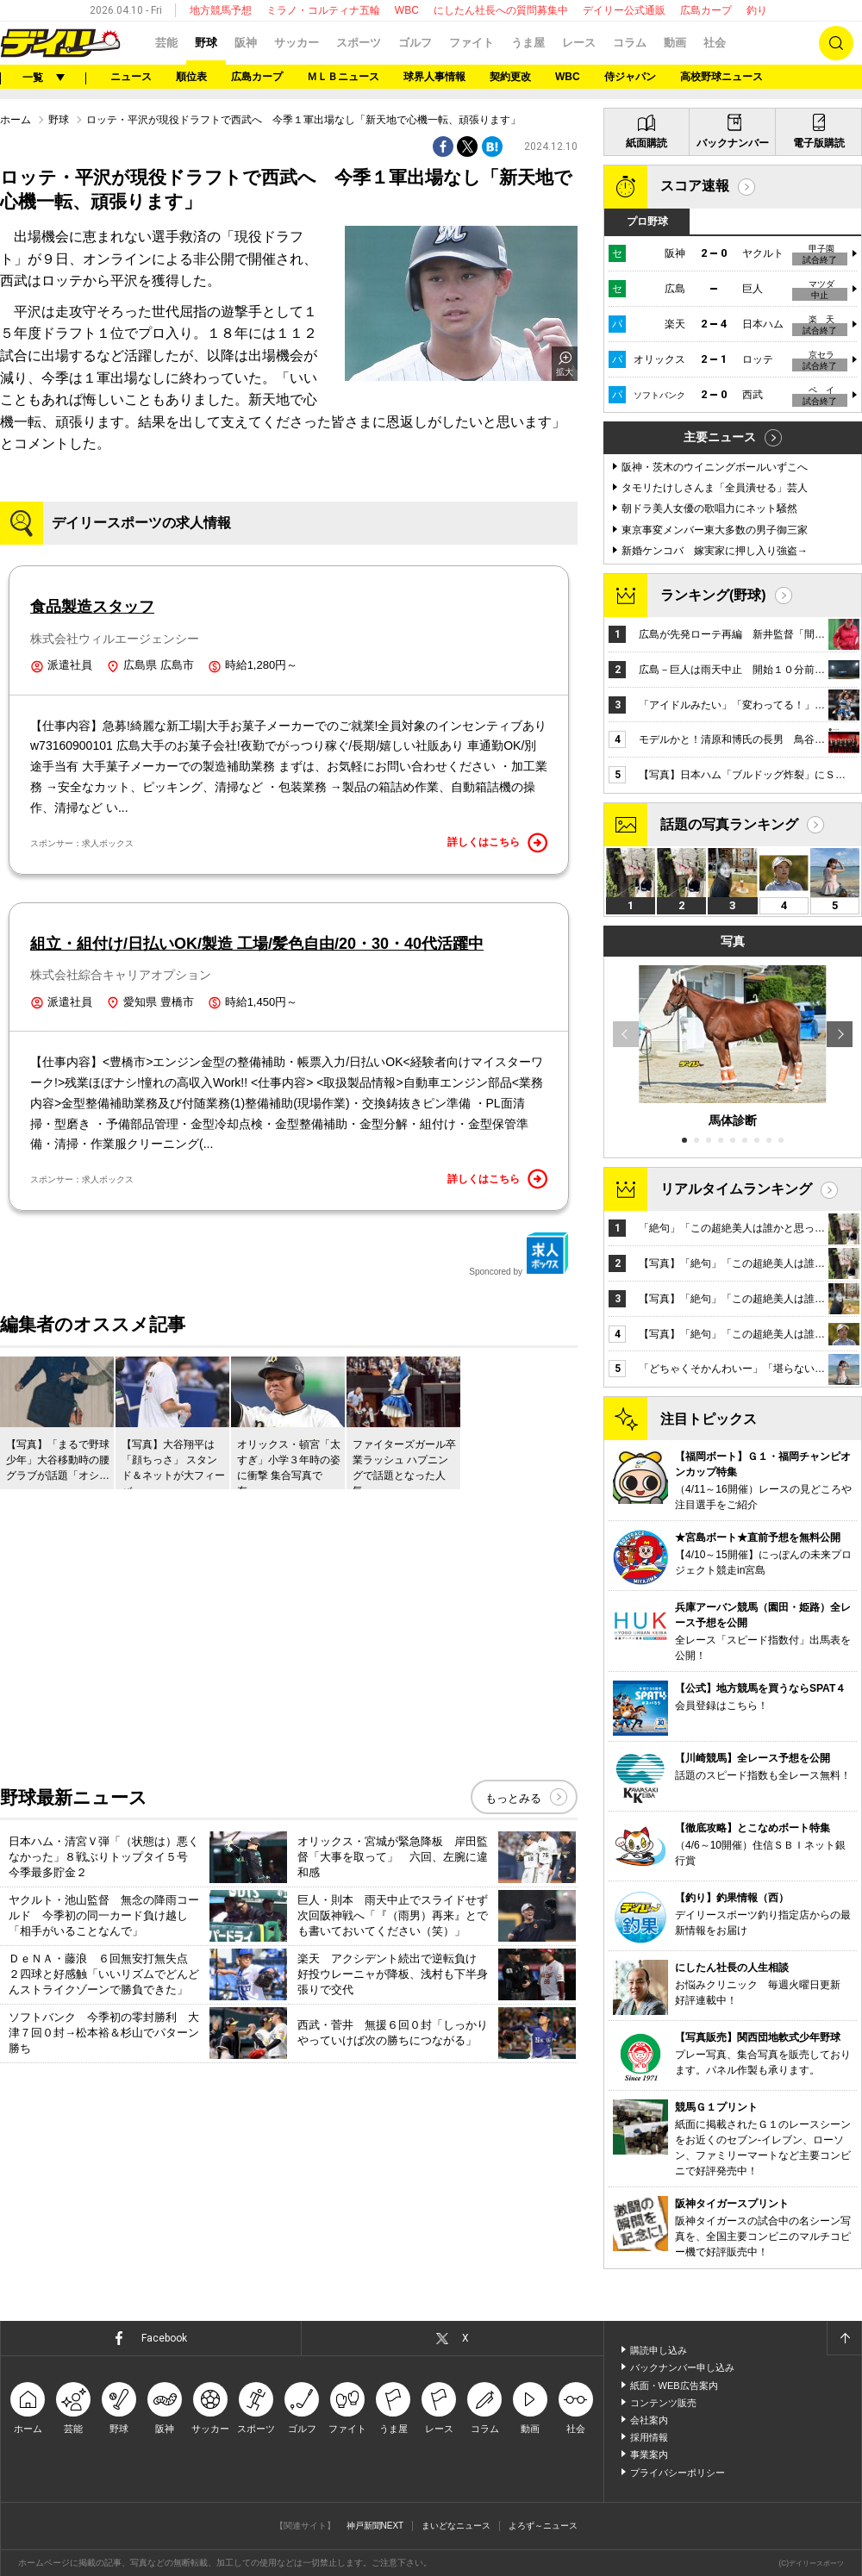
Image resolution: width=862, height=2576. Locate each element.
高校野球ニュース (721, 77)
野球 (206, 42)
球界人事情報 (434, 77)
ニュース (131, 77)
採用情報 (649, 2437)
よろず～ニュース (543, 2525)
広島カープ (706, 10)
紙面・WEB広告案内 (674, 2385)
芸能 (166, 42)
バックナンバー (732, 143)
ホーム (15, 120)
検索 (836, 43)
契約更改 (510, 77)
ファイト (471, 42)
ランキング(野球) (713, 595)
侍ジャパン (630, 77)
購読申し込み (658, 2350)
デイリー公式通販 (624, 10)
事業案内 (649, 2454)
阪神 (245, 42)
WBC (407, 10)
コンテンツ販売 (663, 2403)
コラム (629, 42)
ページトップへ (844, 2338)
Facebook (164, 2338)
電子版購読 (819, 143)
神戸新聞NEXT (375, 2525)
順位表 (191, 77)
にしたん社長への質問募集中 (501, 10)
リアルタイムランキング (736, 1189)
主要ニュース (720, 437)
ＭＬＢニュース (343, 77)
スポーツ (358, 42)
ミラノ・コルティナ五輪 (323, 10)
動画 (675, 42)
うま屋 (528, 42)
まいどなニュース (456, 2525)
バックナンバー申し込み (682, 2367)
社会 (714, 42)
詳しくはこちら (497, 843)
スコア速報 (694, 185)
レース (579, 42)
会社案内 (649, 2420)
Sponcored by (519, 1254)
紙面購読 (646, 143)
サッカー (296, 42)
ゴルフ (415, 42)
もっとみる (513, 1798)
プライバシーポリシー (677, 2472)
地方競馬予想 (221, 10)
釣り (756, 10)
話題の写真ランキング (729, 824)
